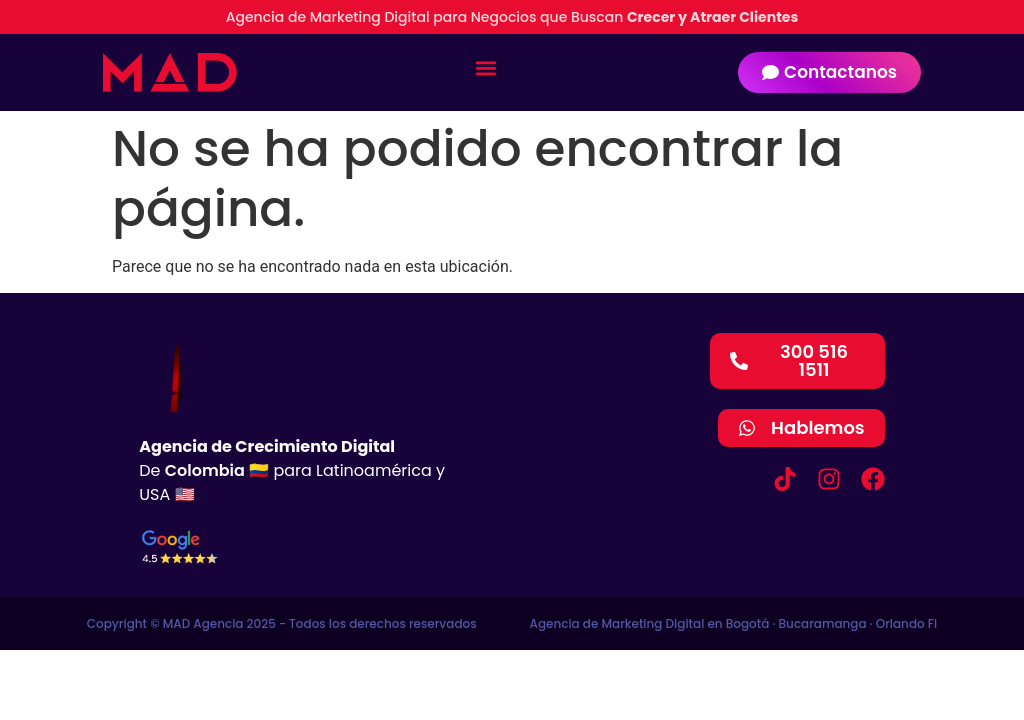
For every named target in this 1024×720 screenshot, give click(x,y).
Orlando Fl (906, 623)
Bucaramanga (823, 623)
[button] (485, 67)
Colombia (205, 470)
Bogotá (748, 623)
